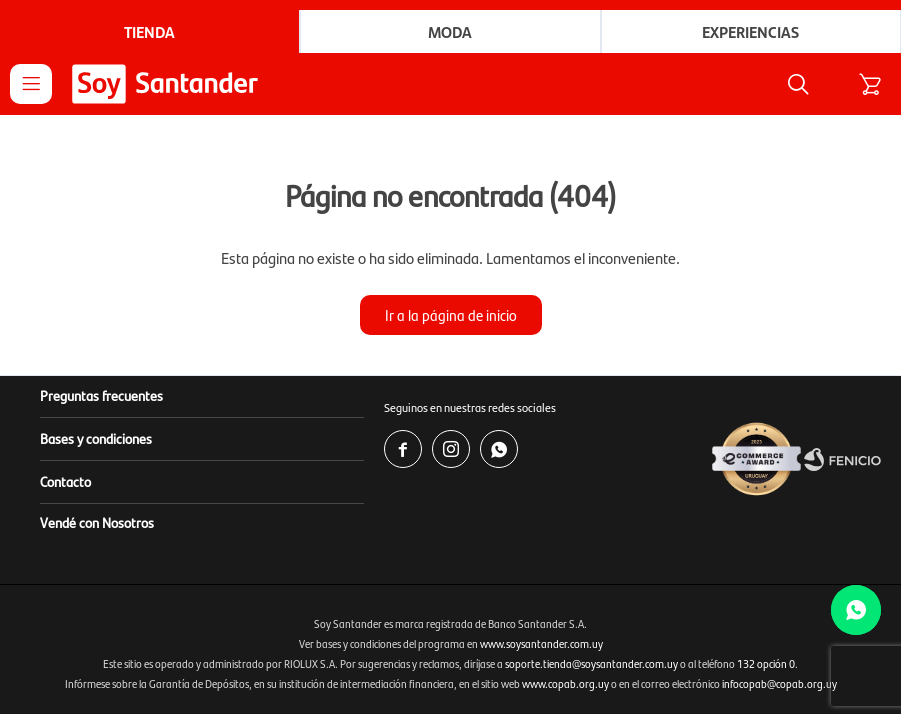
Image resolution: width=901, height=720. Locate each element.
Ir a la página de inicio (451, 314)
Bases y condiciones (96, 438)
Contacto (65, 481)
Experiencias (750, 31)
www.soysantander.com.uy (541, 643)
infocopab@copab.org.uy (779, 683)
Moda (450, 31)
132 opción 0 (766, 663)
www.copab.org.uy (565, 683)
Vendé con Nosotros (97, 522)
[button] (798, 84)
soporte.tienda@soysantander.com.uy (591, 663)
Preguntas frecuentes (101, 395)
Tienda (149, 31)
